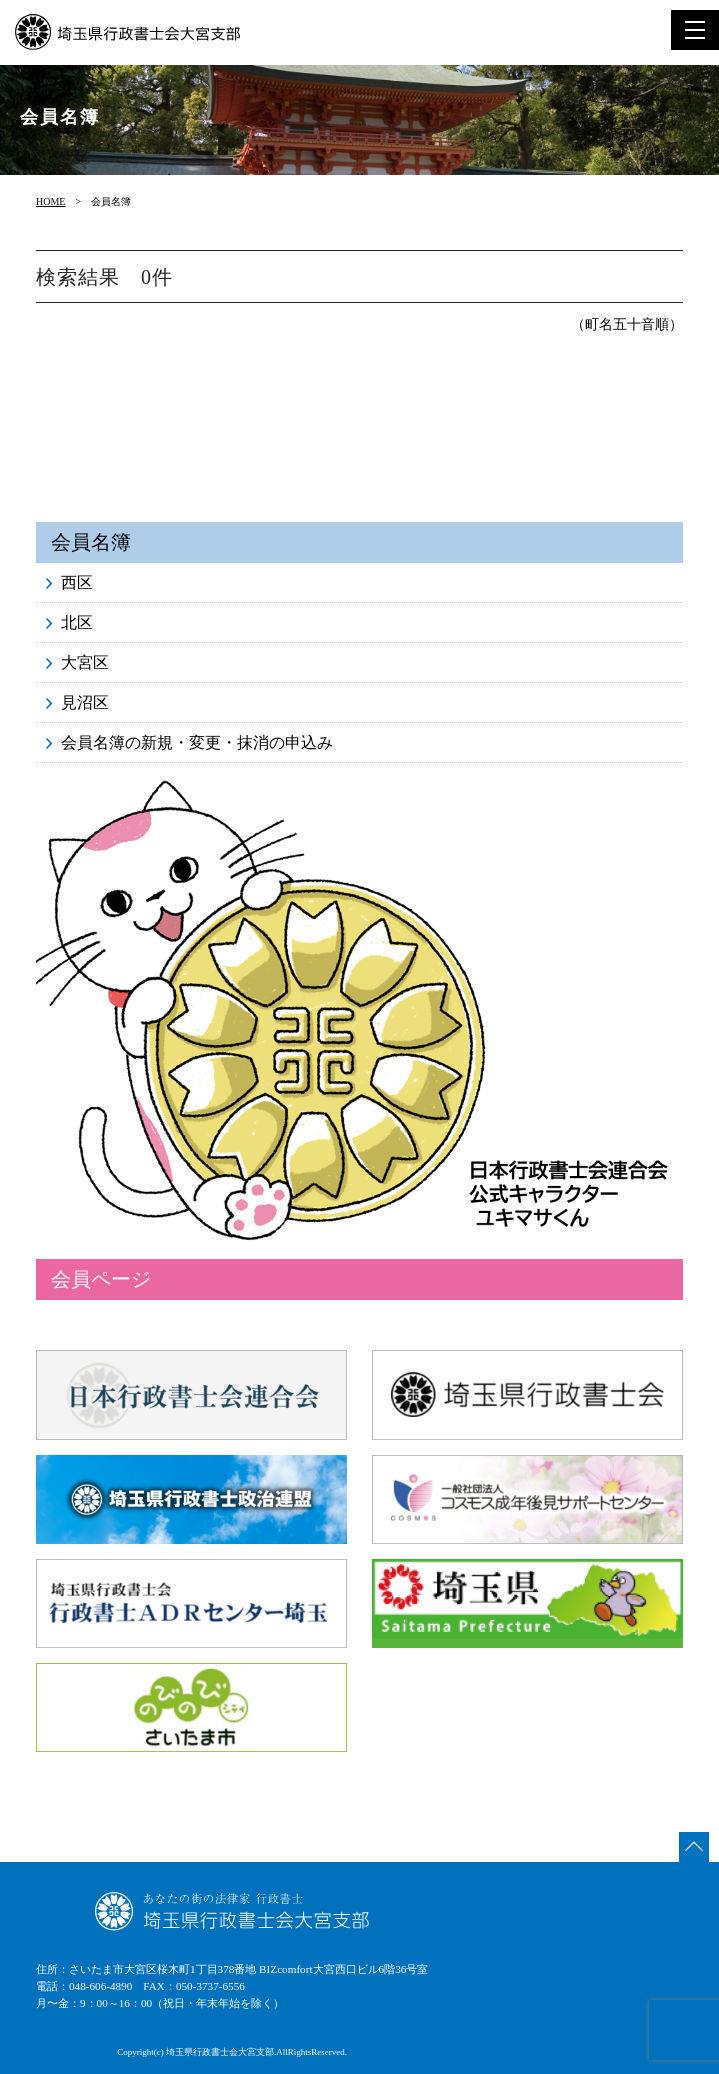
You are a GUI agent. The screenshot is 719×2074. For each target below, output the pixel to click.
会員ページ (101, 1279)
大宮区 (85, 662)
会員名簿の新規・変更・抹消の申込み (197, 742)
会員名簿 (91, 542)
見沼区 (85, 702)
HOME (50, 201)
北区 (77, 622)
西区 (77, 582)
